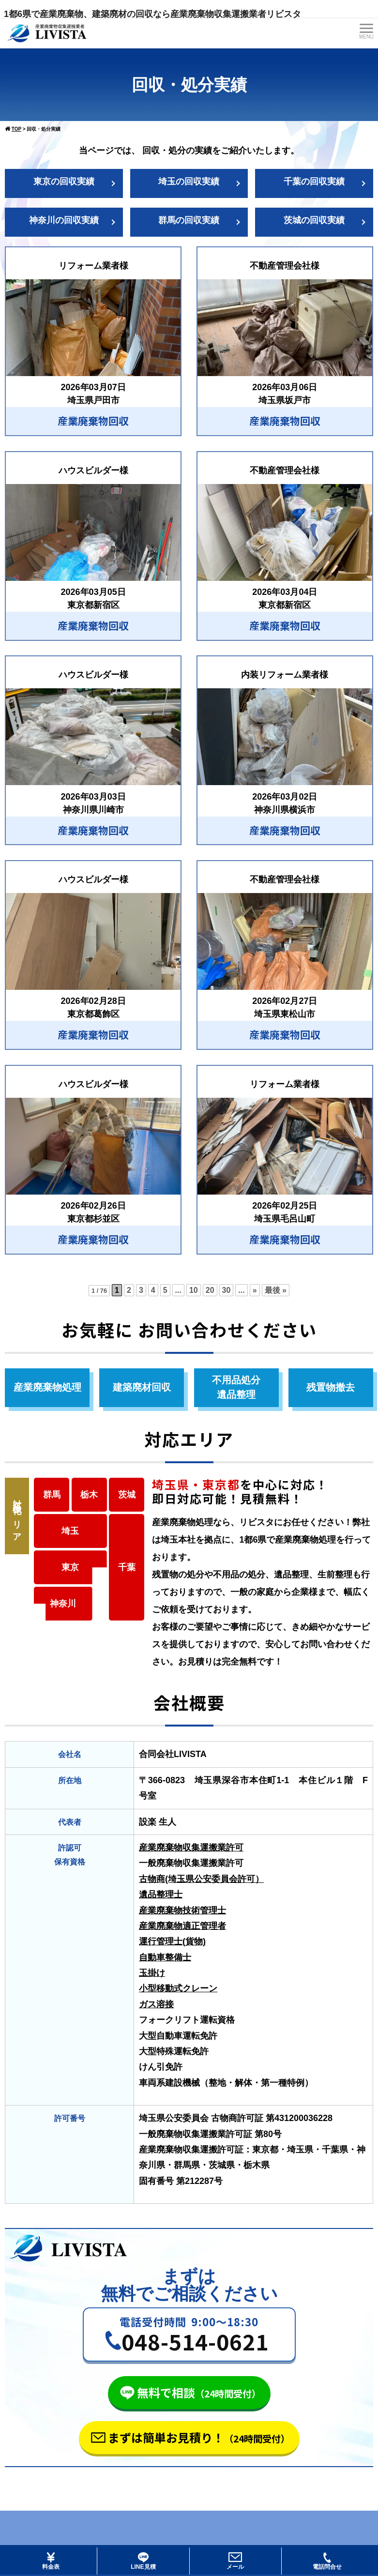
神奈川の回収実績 (64, 220)
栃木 (89, 1495)
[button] (189, 2334)
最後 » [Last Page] (276, 1290)
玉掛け (152, 1973)
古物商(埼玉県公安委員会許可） (201, 1879)
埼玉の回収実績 (188, 181)
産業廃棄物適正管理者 (182, 1926)
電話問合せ (327, 2561)
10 (193, 1290)
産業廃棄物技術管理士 (182, 1910)
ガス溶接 (156, 2004)
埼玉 (70, 1531)
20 (210, 1290)
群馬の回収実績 (188, 220)
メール (235, 2561)
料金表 (51, 2561)
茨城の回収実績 (314, 220)
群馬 (51, 1495)
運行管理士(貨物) (172, 1941)
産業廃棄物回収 (93, 420)
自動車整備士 (165, 1957)
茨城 (127, 1495)
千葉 (127, 1567)
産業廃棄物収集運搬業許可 (191, 1847)
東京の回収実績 (63, 181)
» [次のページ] (255, 1290)
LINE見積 (143, 2561)
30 (226, 1290)
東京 (70, 1567)
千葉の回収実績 (314, 181)
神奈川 (63, 1603)
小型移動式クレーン (178, 1988)
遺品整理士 (160, 1894)
